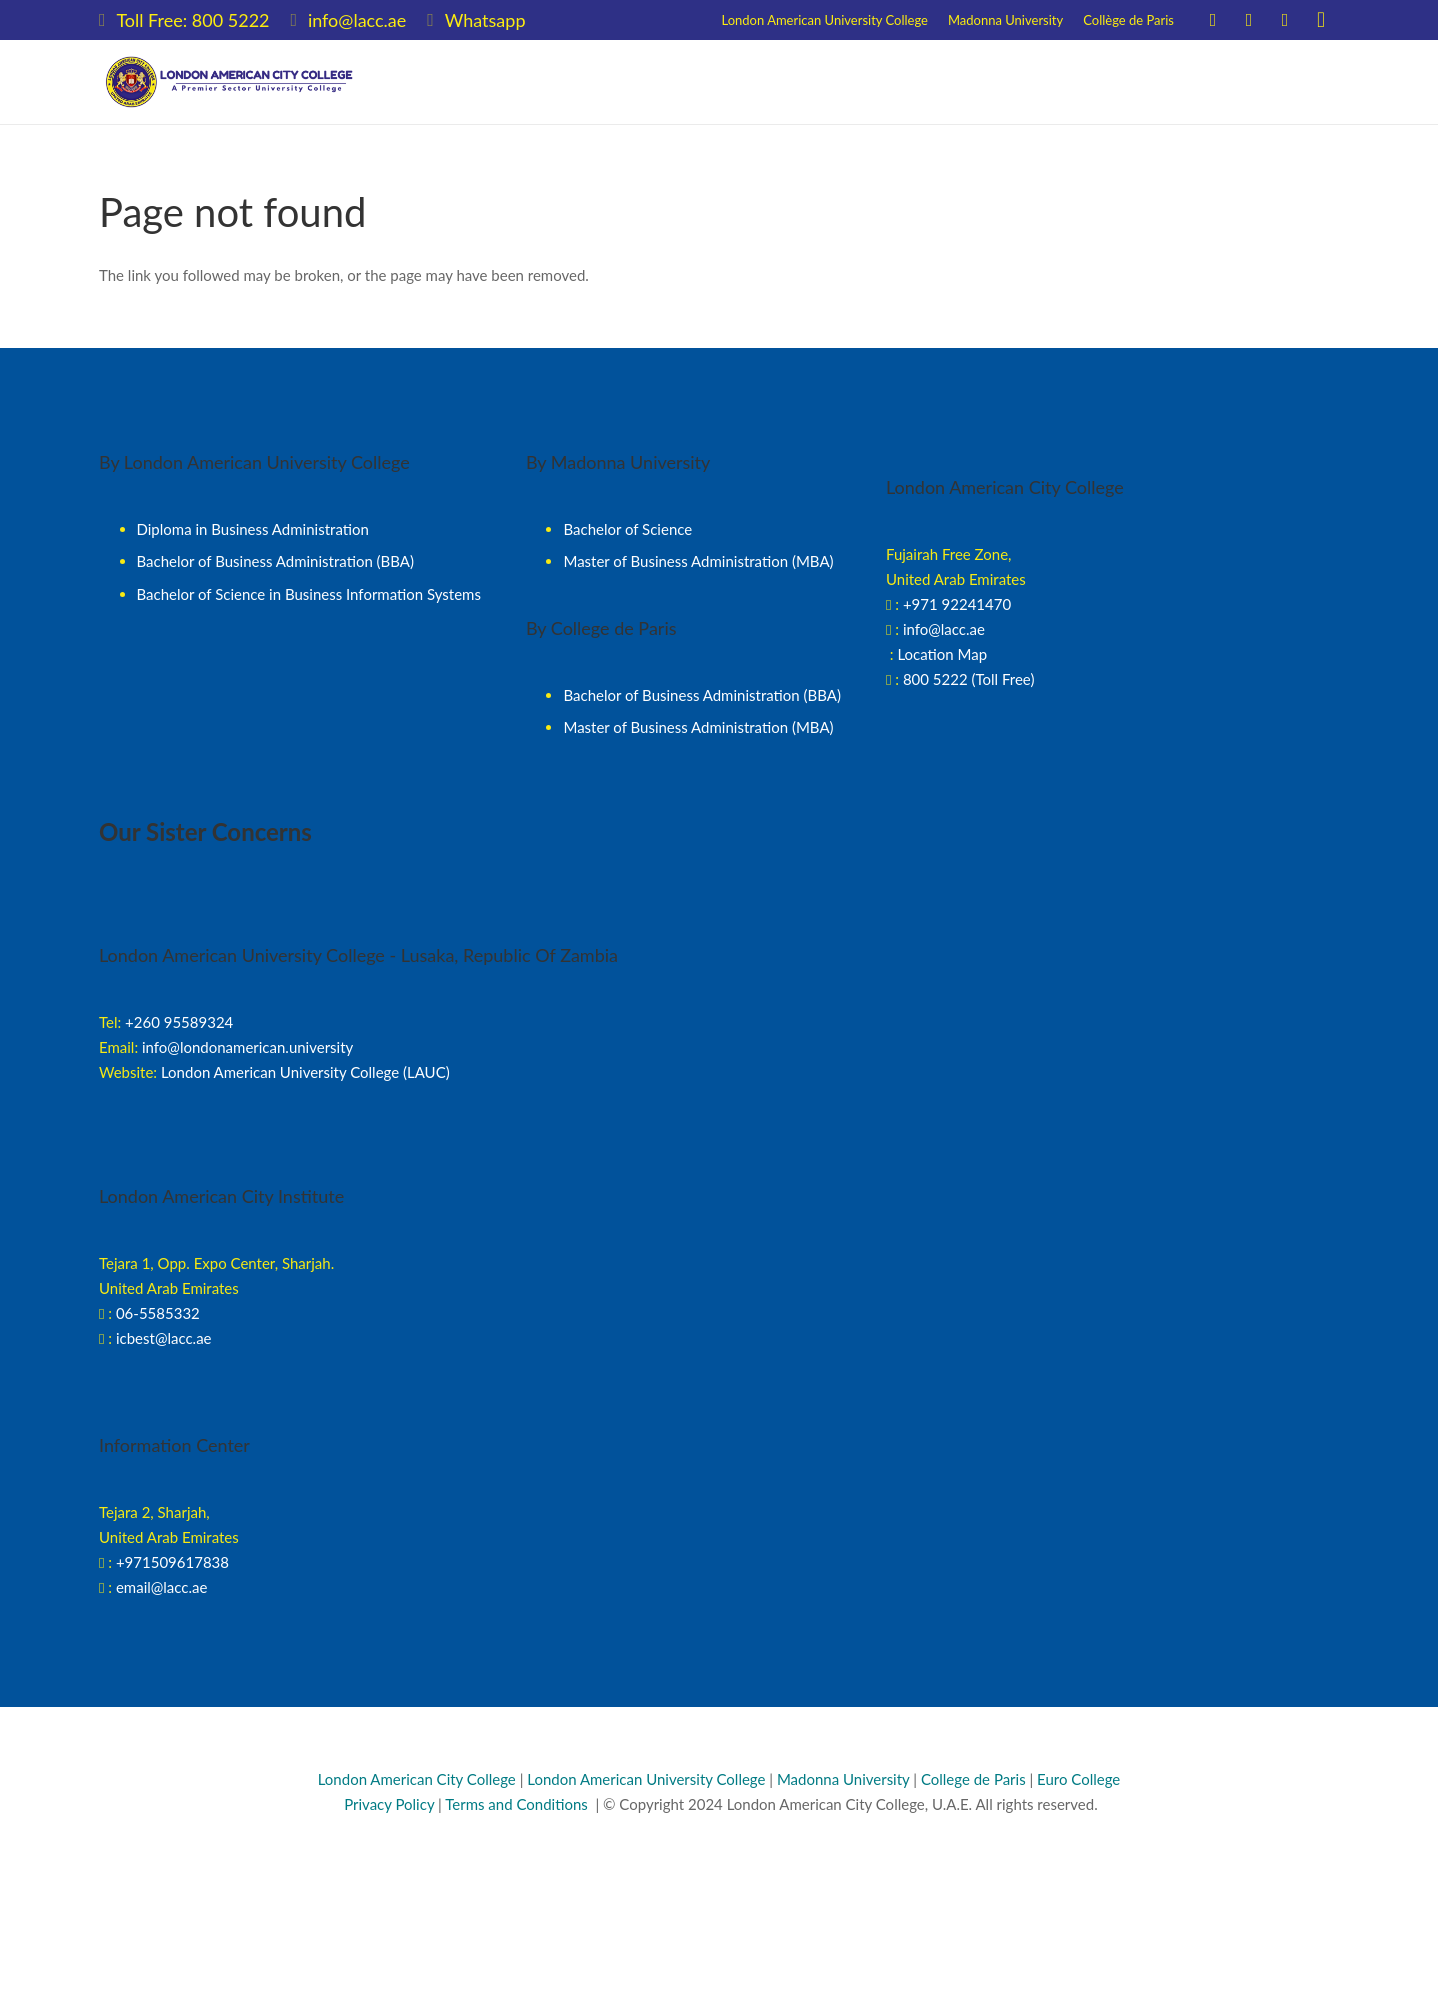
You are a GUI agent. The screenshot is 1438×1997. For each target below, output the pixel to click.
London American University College (646, 1779)
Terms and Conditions (516, 1804)
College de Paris (973, 1779)
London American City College (417, 1779)
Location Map (942, 654)
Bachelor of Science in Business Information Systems (309, 594)
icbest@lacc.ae (164, 1338)
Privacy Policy (387, 1804)
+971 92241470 (957, 604)
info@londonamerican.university (247, 1047)
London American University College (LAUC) (305, 1072)
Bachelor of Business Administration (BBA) (276, 561)
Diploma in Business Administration (253, 529)
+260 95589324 (179, 1022)
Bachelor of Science (627, 529)
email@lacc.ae (162, 1587)
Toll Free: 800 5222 (192, 20)
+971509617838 (172, 1562)
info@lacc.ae (357, 20)
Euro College (1078, 1779)
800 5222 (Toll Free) (969, 679)
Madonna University (843, 1779)
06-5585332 (158, 1313)
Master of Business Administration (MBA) (698, 561)
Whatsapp (485, 20)
